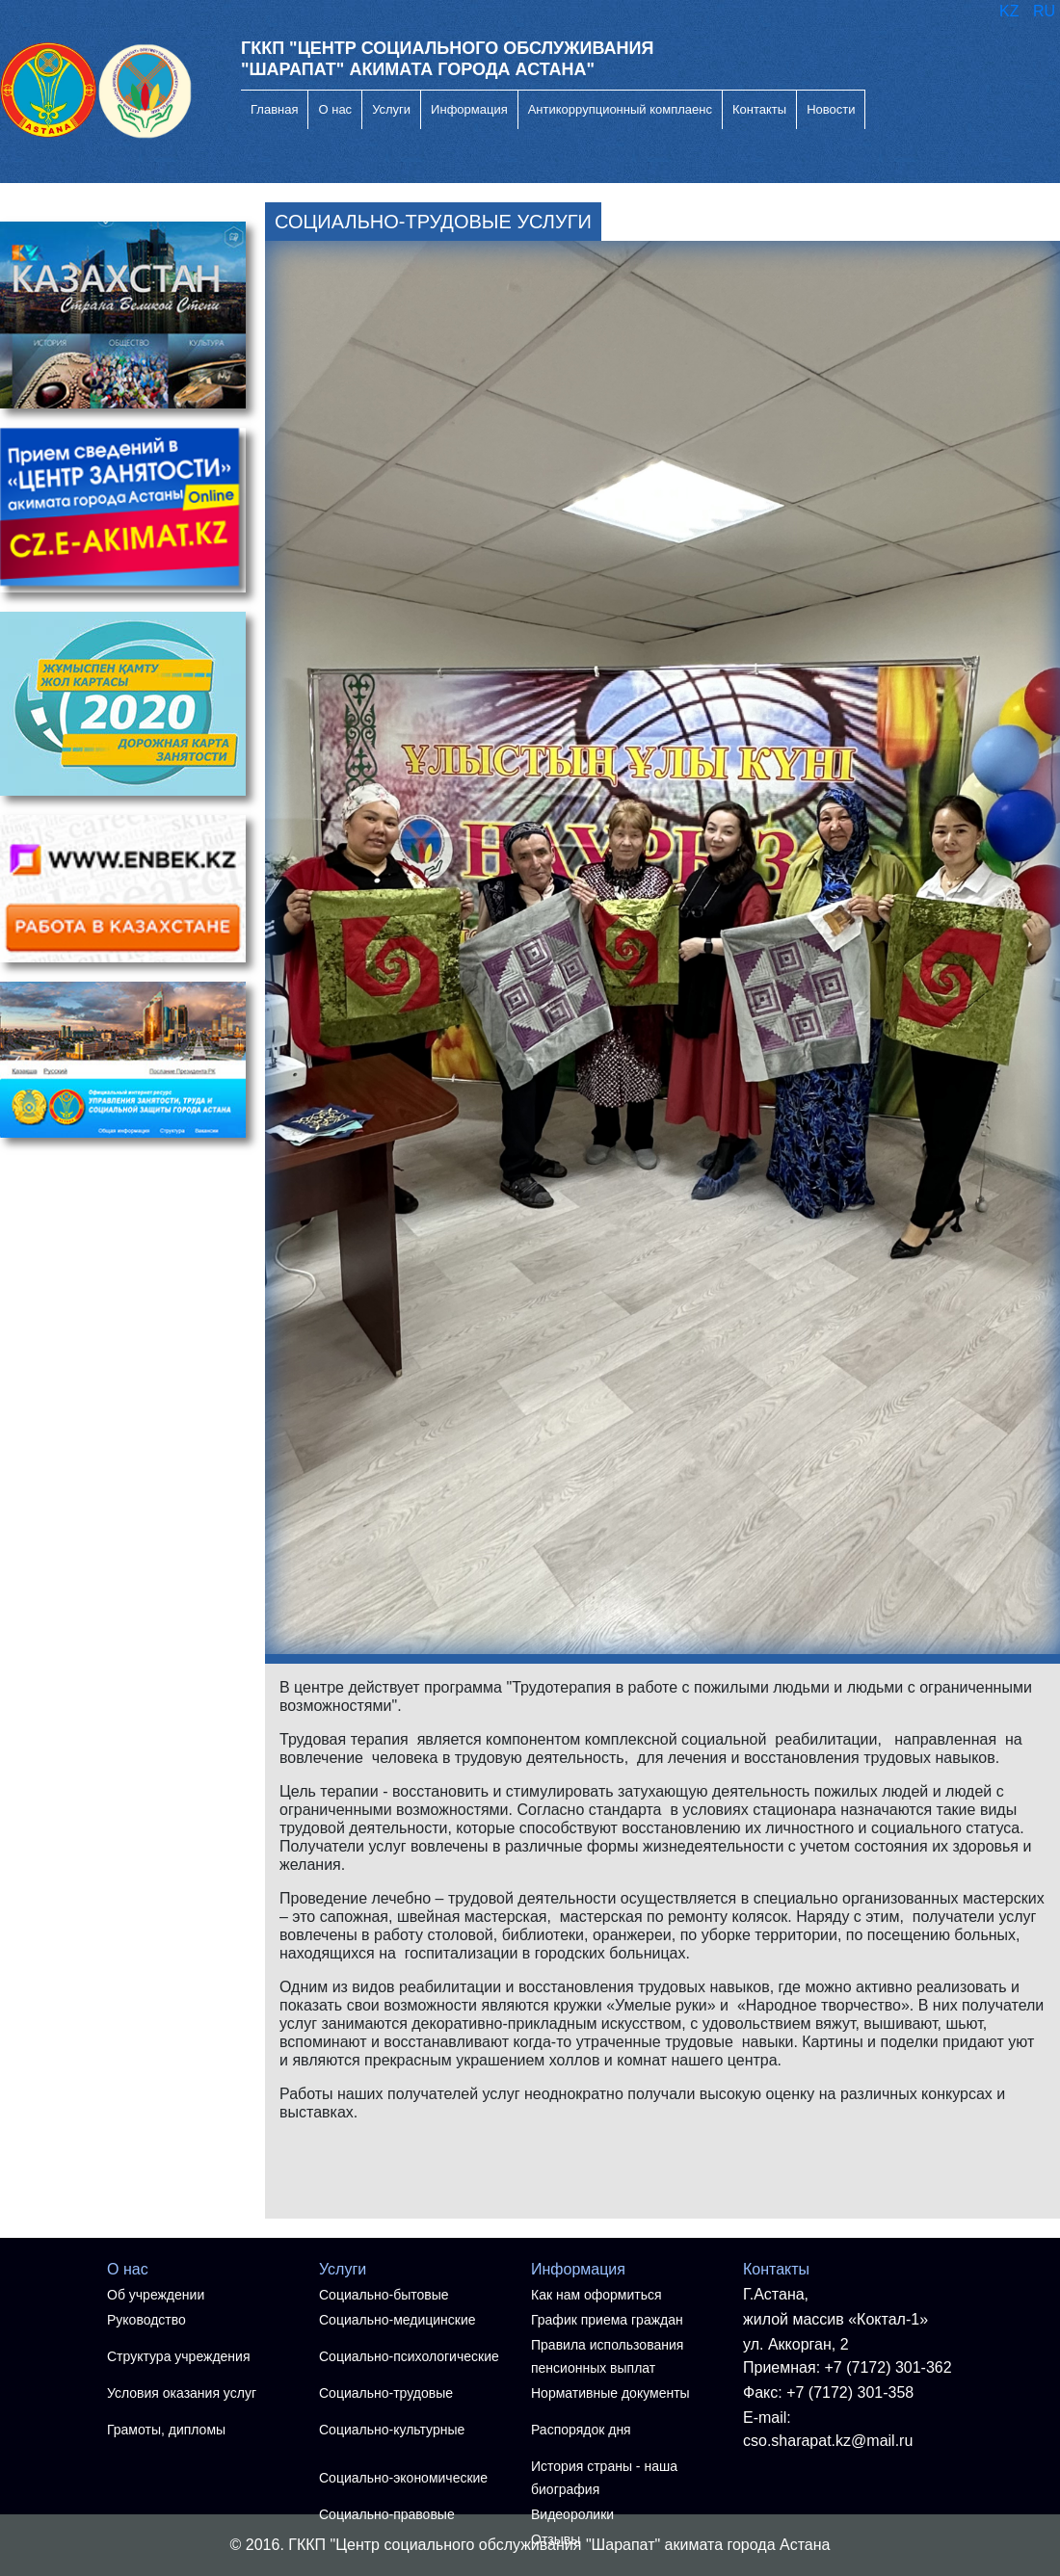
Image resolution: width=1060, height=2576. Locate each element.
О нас (335, 109)
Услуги (391, 109)
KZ (1011, 11)
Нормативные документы (610, 2393)
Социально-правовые (387, 2514)
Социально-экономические (403, 2477)
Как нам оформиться (596, 2294)
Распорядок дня (581, 2429)
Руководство (146, 2319)
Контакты (759, 109)
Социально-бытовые (384, 2294)
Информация (469, 109)
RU (1044, 11)
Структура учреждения (178, 2356)
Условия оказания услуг (181, 2393)
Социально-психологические (409, 2356)
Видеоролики (572, 2514)
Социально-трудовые (386, 2393)
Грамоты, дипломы (166, 2429)
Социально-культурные (391, 2429)
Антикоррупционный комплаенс (620, 109)
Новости (831, 109)
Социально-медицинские (397, 2319)
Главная (274, 109)
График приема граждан (607, 2319)
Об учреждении (155, 2294)
